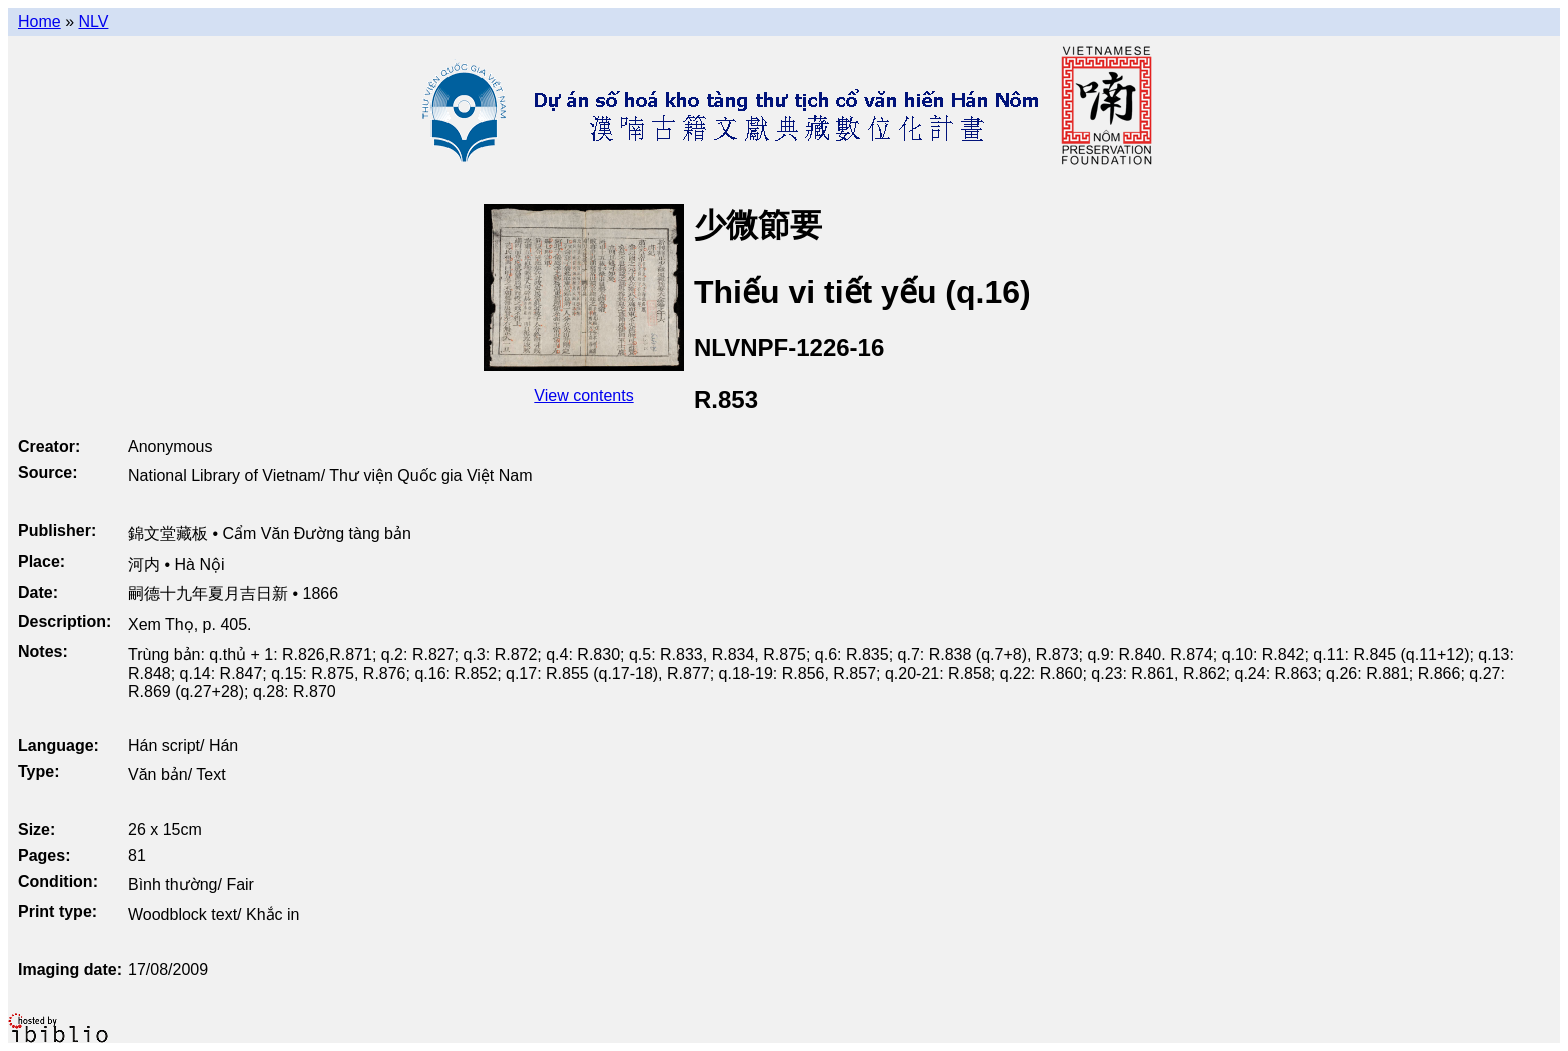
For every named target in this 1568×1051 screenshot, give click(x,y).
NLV (93, 21)
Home (39, 21)
